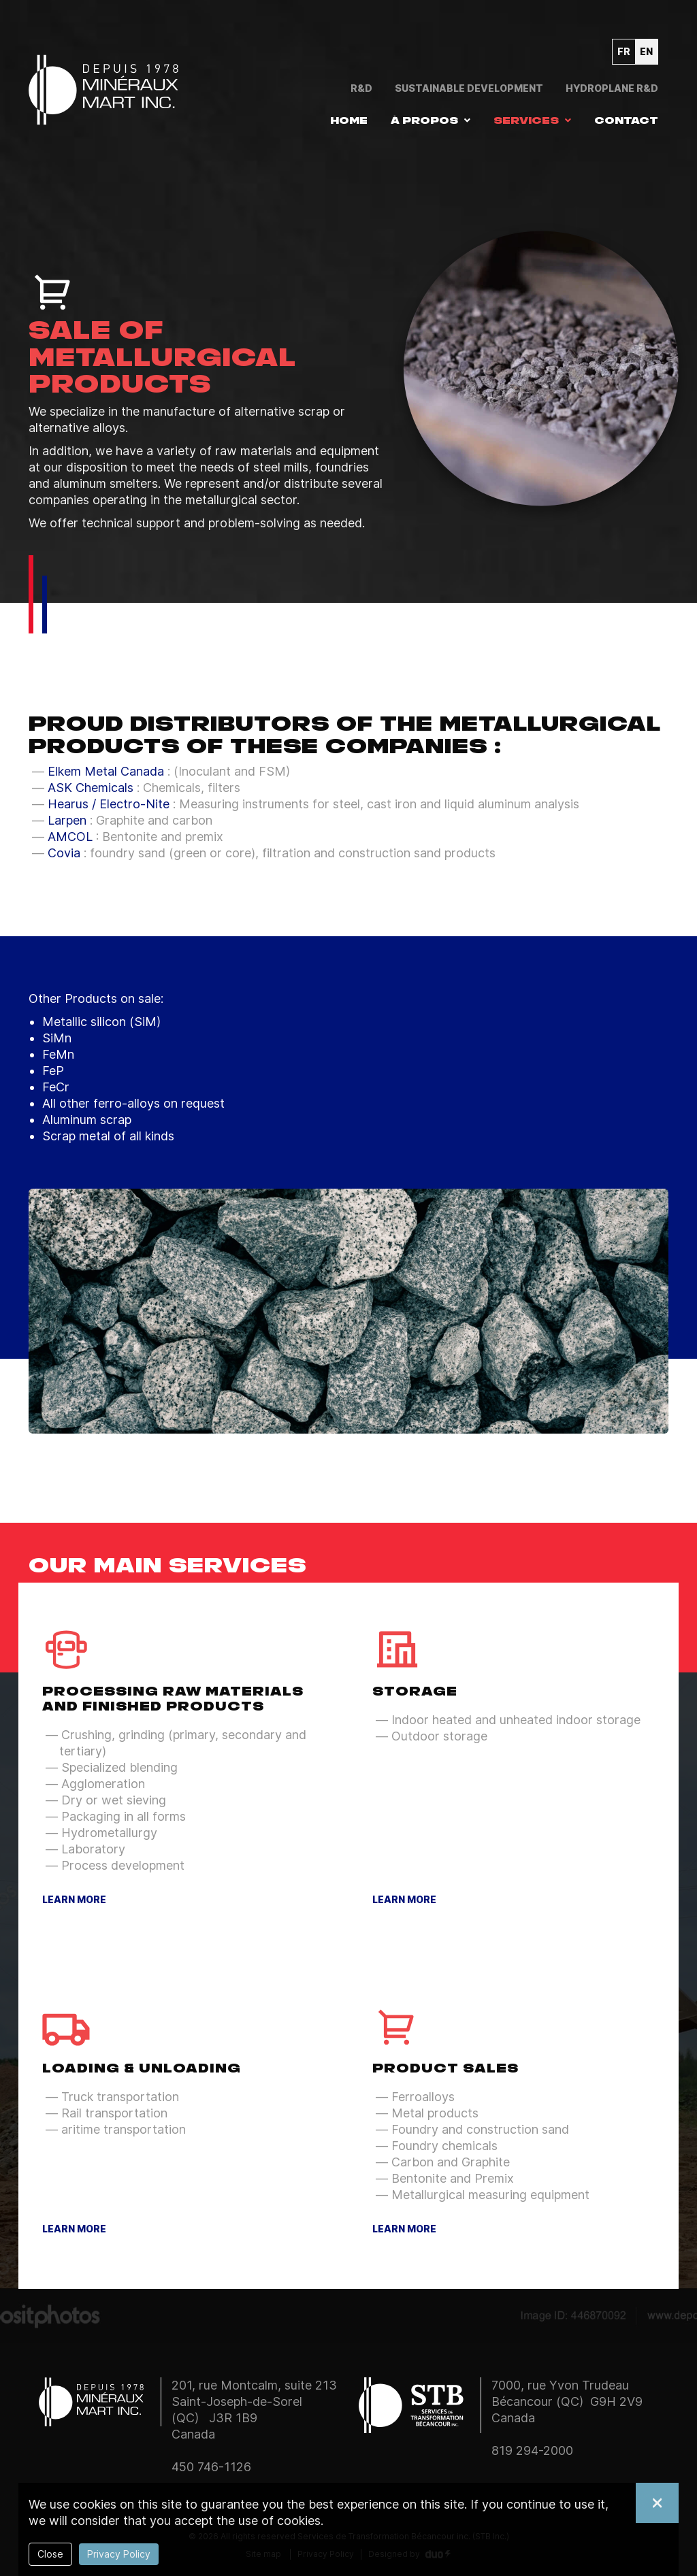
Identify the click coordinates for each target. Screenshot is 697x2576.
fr (623, 51)
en (646, 51)
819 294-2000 (532, 2450)
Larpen (67, 820)
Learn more (74, 1899)
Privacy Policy (118, 2554)
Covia (64, 853)
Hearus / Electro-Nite (108, 804)
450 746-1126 (211, 2467)
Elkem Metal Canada (106, 771)
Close (50, 2554)
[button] (430, 120)
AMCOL (70, 836)
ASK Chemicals (90, 787)
